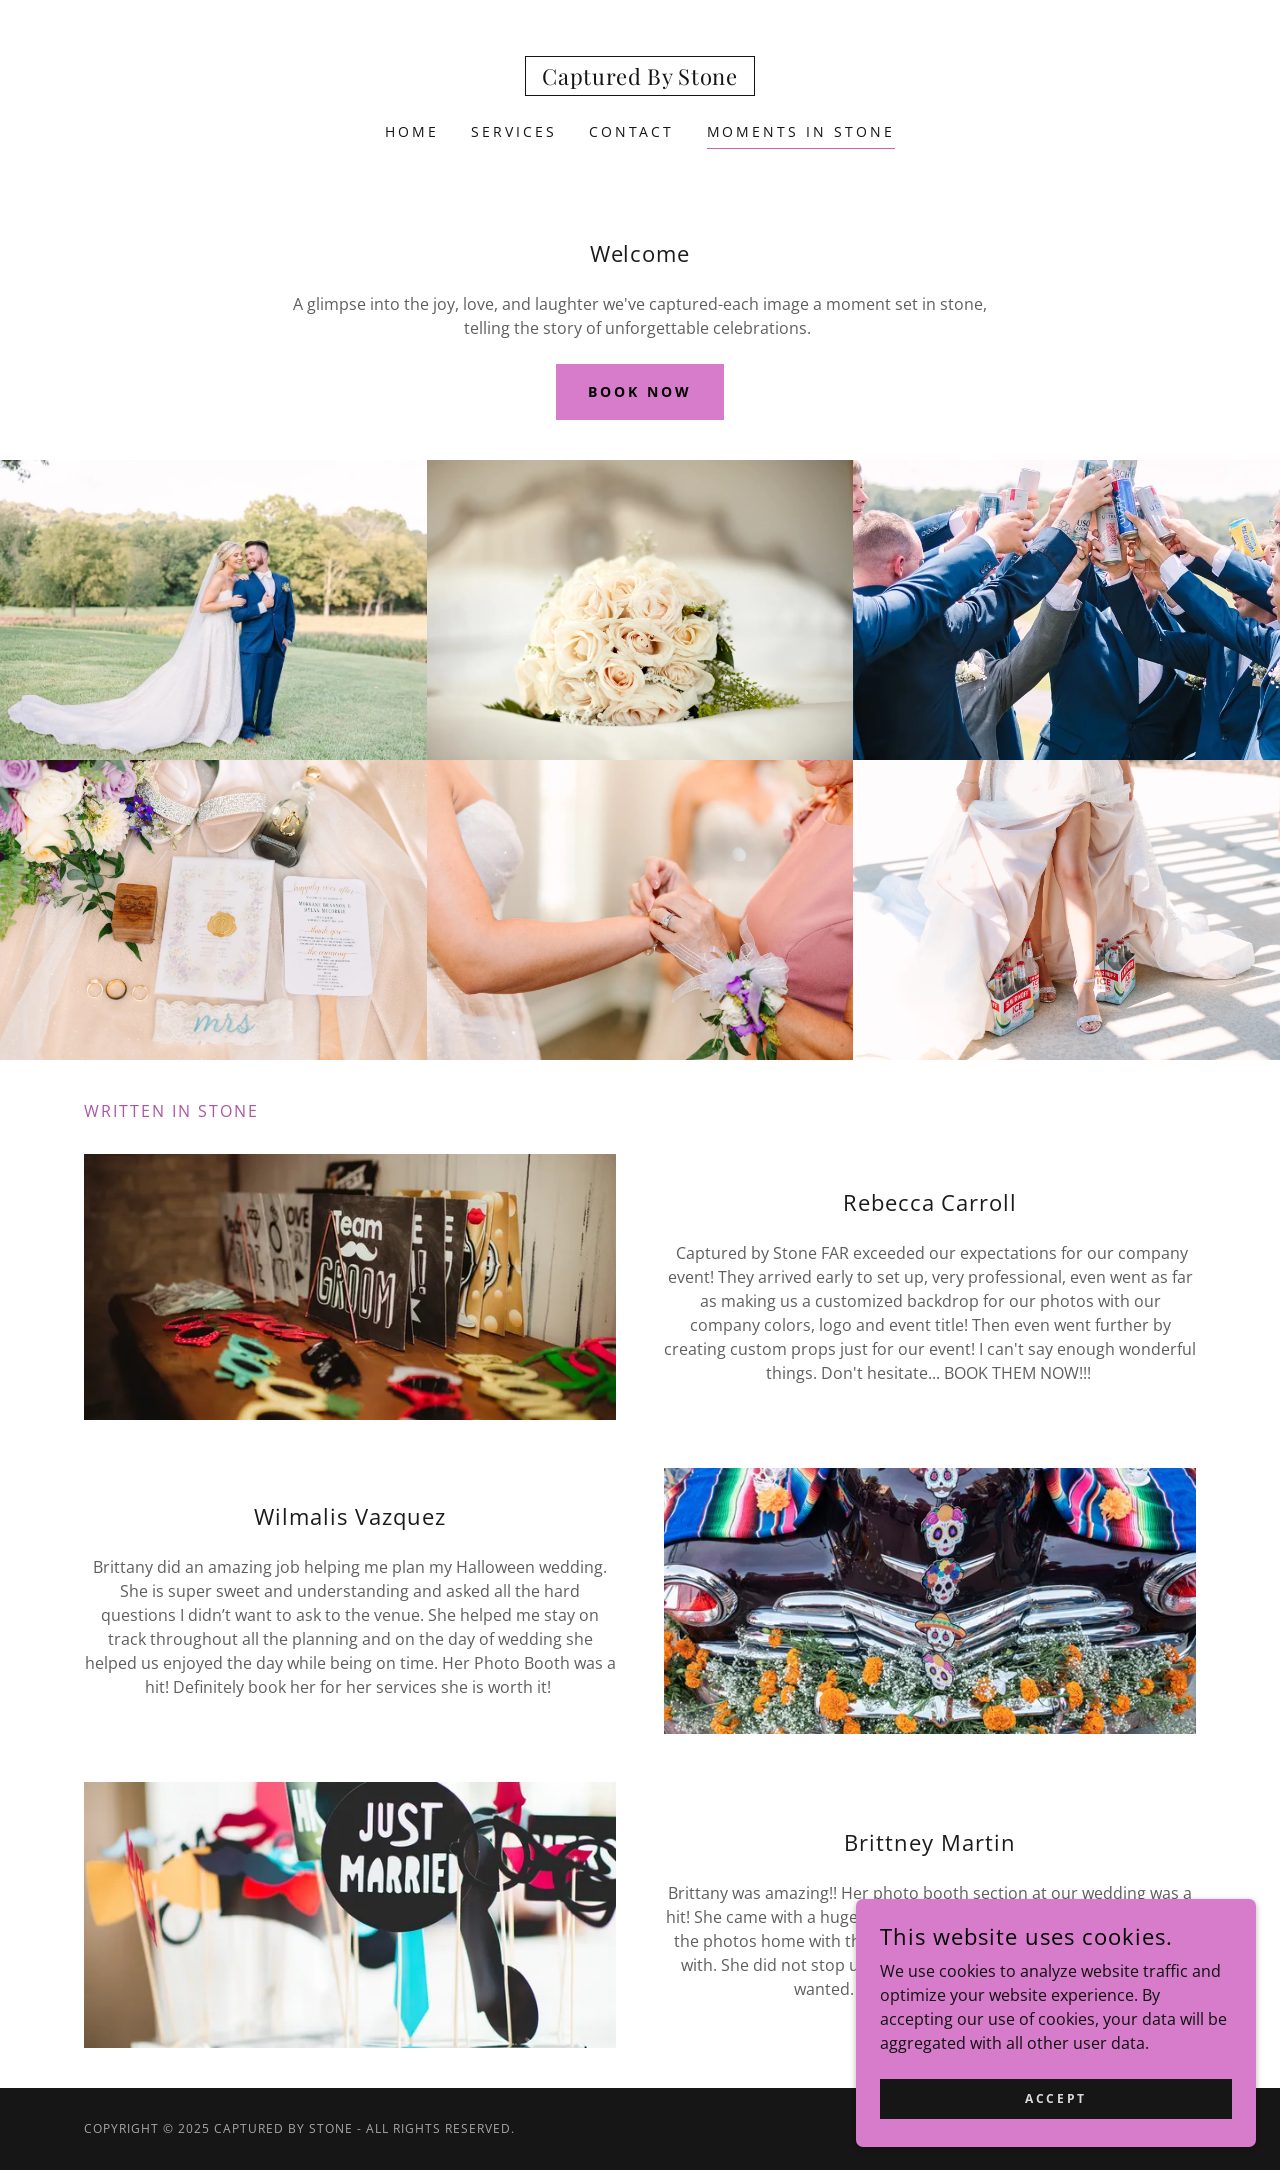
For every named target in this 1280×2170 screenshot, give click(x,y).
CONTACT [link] (632, 131)
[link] (640, 79)
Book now (640, 391)
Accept (1055, 2098)
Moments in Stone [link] (801, 131)
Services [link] (514, 131)
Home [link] (412, 131)
